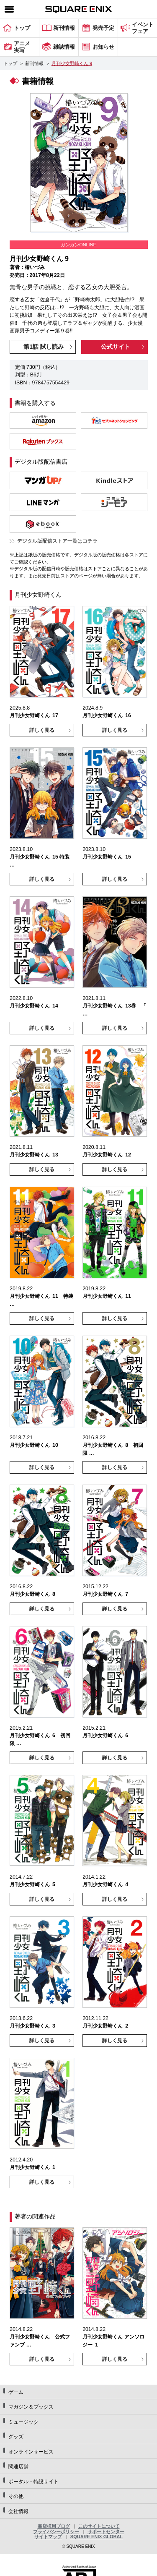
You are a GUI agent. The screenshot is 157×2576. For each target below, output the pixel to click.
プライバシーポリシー (56, 2531)
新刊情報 (34, 63)
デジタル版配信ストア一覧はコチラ (57, 541)
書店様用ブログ (54, 2526)
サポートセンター (106, 2531)
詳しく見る (41, 730)
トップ (10, 63)
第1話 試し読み (43, 346)
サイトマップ (48, 2536)
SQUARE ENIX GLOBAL (96, 2536)
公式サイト (115, 346)
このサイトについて (99, 2526)
